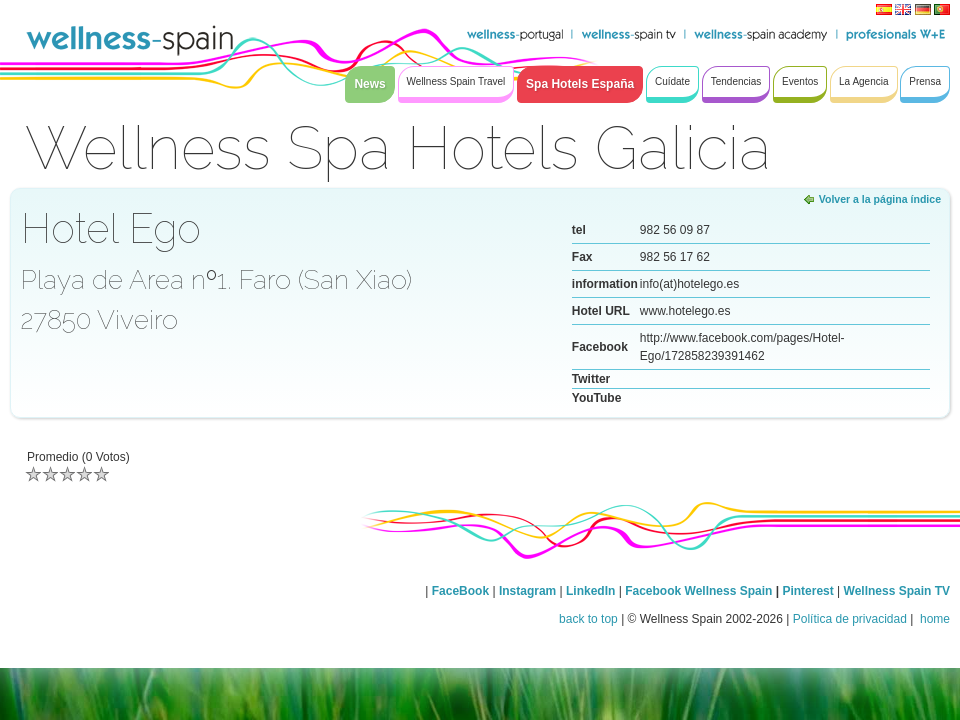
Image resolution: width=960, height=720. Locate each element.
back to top (588, 619)
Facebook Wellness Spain (698, 591)
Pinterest (809, 591)
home (933, 619)
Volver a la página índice (880, 199)
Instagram (527, 591)
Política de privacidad (850, 619)
